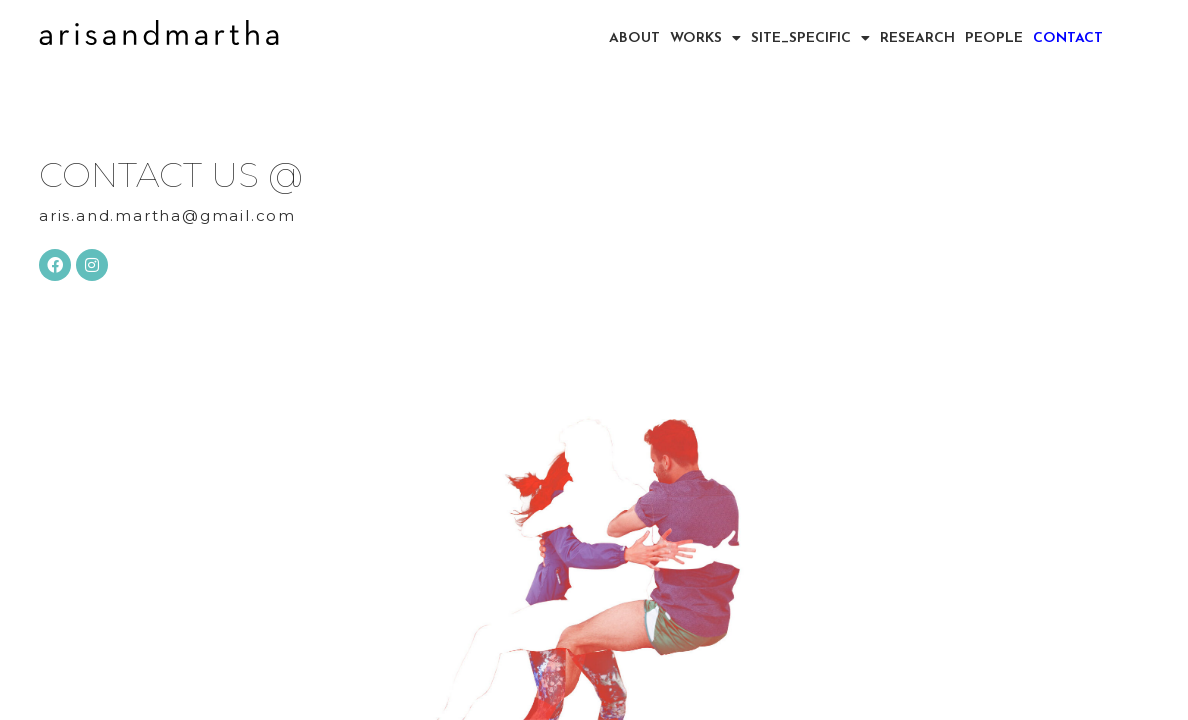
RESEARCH (917, 37)
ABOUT (634, 37)
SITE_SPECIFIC (810, 37)
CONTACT (1068, 37)
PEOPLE (994, 37)
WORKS (705, 37)
